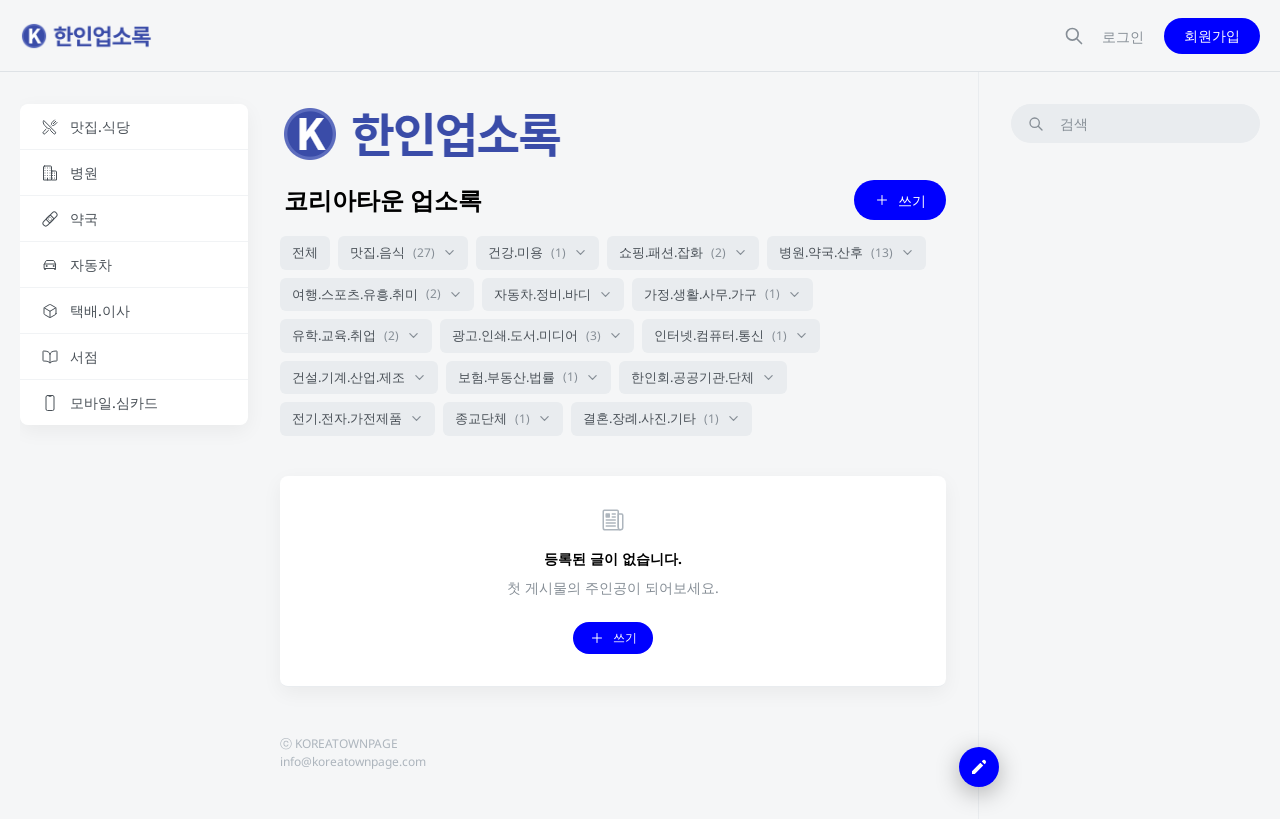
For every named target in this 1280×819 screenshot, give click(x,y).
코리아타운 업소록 (383, 199)
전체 (305, 252)
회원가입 (1212, 35)
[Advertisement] (1135, 459)
